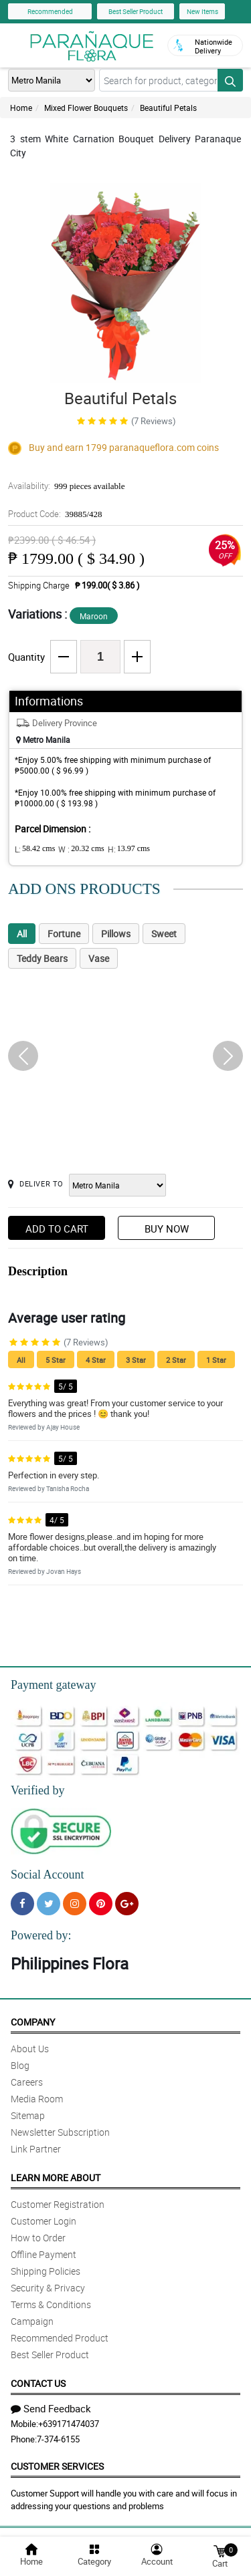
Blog (20, 2065)
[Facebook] (22, 1903)
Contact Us (38, 2383)
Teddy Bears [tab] (42, 958)
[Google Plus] (127, 1903)
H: (129, 849)
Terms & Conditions (51, 2304)
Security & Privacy (48, 2287)
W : (81, 849)
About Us (30, 2048)
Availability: (66, 486)
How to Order (38, 2237)
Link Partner (36, 2148)
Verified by (37, 1790)
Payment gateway (53, 1685)
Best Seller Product (135, 11)
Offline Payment (43, 2254)
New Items (202, 11)
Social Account (47, 1874)
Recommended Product (59, 2337)
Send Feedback (51, 2408)
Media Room (37, 2098)
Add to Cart (56, 1228)
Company (33, 2022)
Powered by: (41, 1935)
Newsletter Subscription (60, 2132)
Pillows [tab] (116, 933)
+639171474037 (68, 2424)
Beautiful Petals (168, 107)
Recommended (50, 11)
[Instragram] (74, 1903)
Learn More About (55, 2177)
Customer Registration (57, 2204)
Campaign (32, 2321)
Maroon (94, 616)
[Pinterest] (100, 1903)
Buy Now (167, 1228)
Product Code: (55, 514)
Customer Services (57, 2466)
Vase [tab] (98, 958)
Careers (27, 2082)
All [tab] (22, 933)
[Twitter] (48, 1903)
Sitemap (28, 2115)
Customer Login (43, 2221)
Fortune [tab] (64, 933)
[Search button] (230, 80)
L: (35, 849)
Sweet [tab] (164, 933)
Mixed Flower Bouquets (86, 107)
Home (21, 107)
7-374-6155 (58, 2439)
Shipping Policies (45, 2271)
